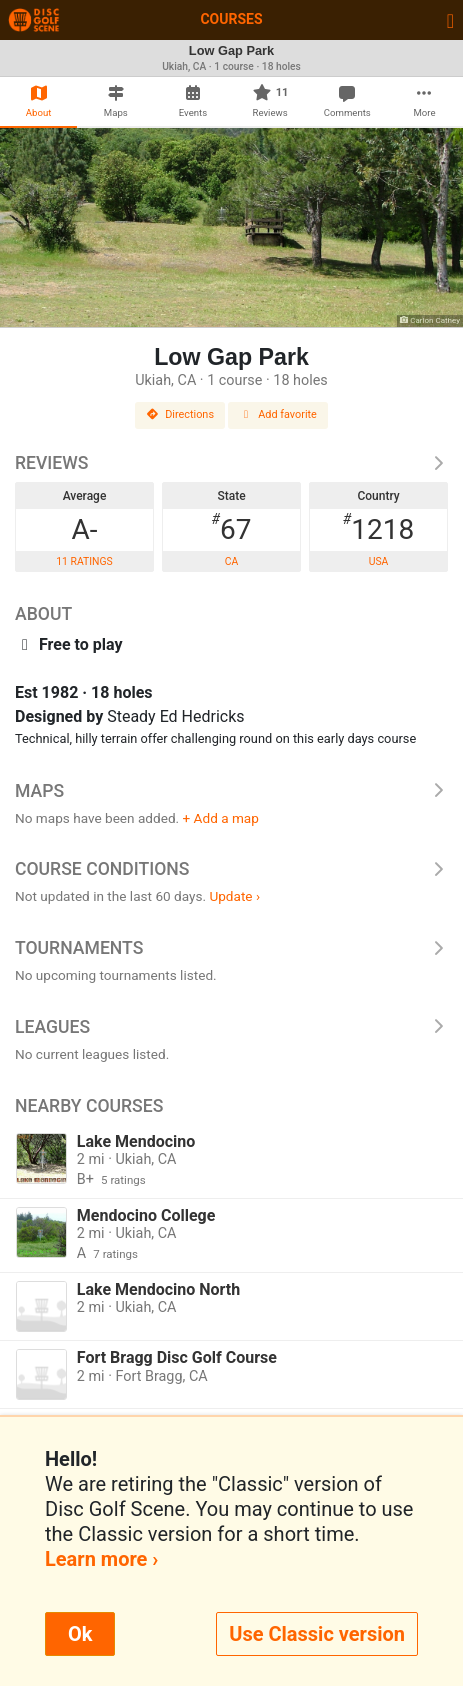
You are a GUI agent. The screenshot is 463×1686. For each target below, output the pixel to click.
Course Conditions (231, 869)
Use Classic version (317, 1634)
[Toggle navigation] (450, 20)
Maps (231, 791)
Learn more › (101, 1559)
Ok (80, 1634)
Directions (180, 414)
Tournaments (231, 948)
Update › (234, 896)
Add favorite (278, 414)
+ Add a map (221, 818)
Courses (231, 19)
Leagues (231, 1027)
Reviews (231, 463)
